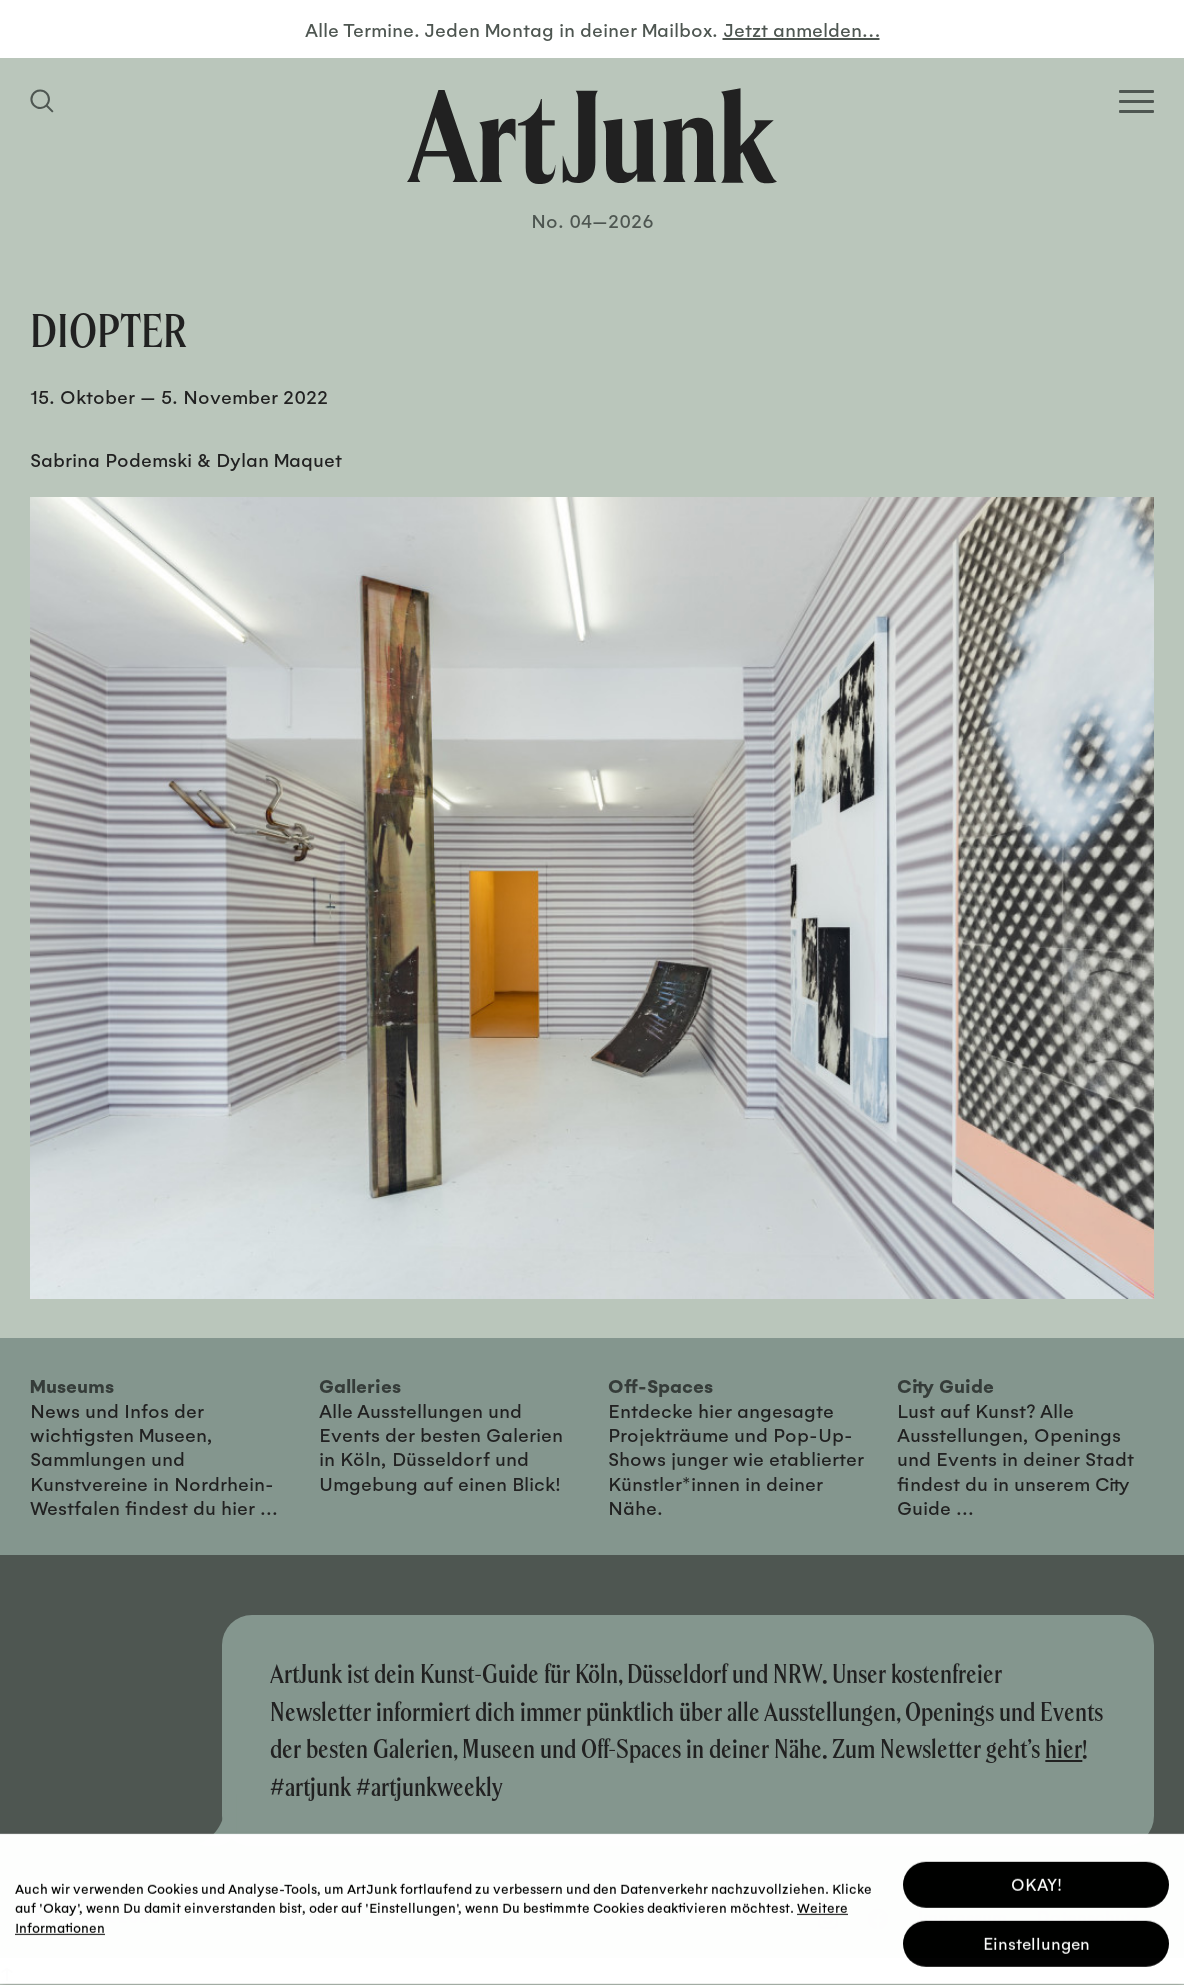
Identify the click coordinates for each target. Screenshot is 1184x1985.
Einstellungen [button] (1036, 1939)
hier (1063, 1748)
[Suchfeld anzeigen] (45, 101)
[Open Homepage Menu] (1136, 101)
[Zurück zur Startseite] (592, 136)
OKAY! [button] (1036, 1880)
